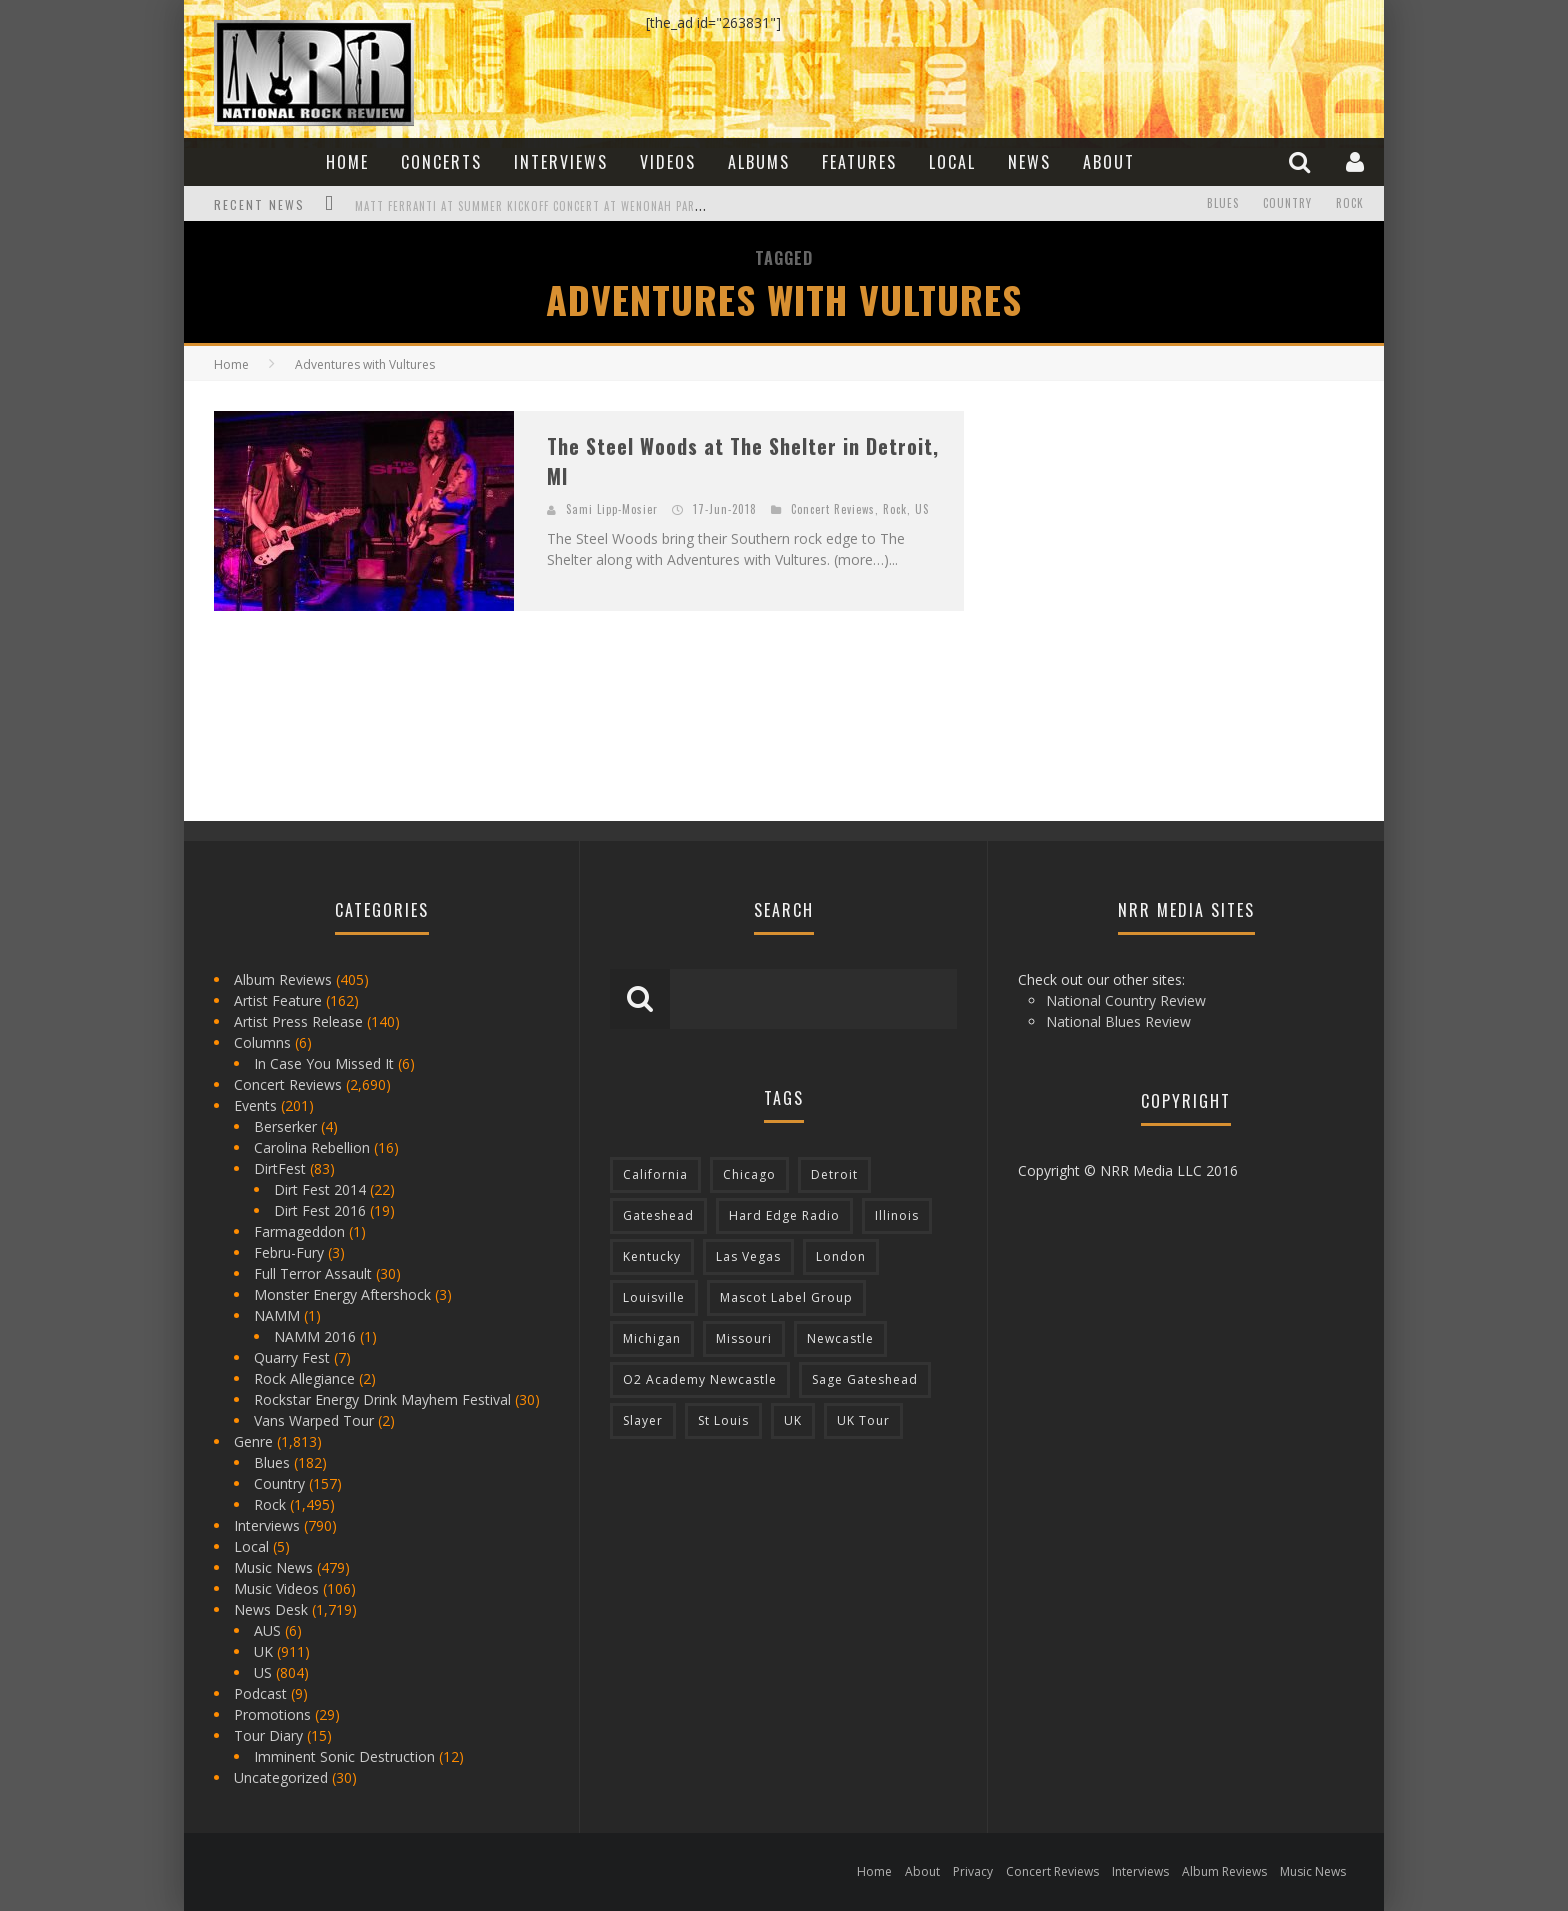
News (1029, 162)
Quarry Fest (292, 1357)
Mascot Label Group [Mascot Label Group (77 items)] (786, 1297)
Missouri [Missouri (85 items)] (744, 1338)
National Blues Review (1118, 1021)
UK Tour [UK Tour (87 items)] (863, 1420)
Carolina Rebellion (312, 1147)
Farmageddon (299, 1231)
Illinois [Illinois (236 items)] (897, 1215)
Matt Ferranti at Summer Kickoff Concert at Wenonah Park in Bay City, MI (571, 206)
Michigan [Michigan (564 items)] (652, 1338)
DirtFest (280, 1168)
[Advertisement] (1144, 536)
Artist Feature (278, 1000)
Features (859, 162)
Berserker (285, 1126)
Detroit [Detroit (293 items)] (834, 1174)
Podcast (260, 1693)
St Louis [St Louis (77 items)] (723, 1420)
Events (255, 1105)
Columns (262, 1042)
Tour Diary (268, 1735)
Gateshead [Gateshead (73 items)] (658, 1215)
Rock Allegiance (304, 1378)
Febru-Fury (289, 1252)
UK (263, 1651)
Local (952, 162)
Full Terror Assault (313, 1273)
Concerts (441, 162)
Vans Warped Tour (314, 1420)
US (922, 509)
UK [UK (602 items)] (793, 1420)
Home (347, 162)
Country (1287, 204)
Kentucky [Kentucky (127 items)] (652, 1256)
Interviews (561, 162)
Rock (1350, 204)
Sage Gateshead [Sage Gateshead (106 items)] (865, 1379)
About (1109, 162)
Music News (273, 1567)
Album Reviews (283, 979)
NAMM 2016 (315, 1336)
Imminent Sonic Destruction (344, 1756)
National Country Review (1126, 1000)
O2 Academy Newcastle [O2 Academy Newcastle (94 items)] (700, 1379)
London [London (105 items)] (841, 1256)
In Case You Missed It (324, 1063)
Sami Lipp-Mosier (612, 509)
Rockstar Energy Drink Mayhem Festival (382, 1399)
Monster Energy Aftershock (342, 1294)
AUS (267, 1630)
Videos (668, 162)
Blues (1223, 204)
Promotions (272, 1714)
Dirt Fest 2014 (320, 1189)
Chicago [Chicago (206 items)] (749, 1174)
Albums (759, 162)
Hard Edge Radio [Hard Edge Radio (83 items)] (784, 1215)
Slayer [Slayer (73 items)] (643, 1420)
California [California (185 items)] (655, 1174)
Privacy (973, 1871)
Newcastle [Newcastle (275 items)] (840, 1338)
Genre (253, 1441)
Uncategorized (281, 1777)
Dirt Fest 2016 (320, 1210)
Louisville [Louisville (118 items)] (654, 1297)
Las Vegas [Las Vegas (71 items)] (748, 1256)
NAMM (277, 1315)
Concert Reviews (833, 509)
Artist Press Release (298, 1021)
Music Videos (276, 1588)
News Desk (271, 1609)
